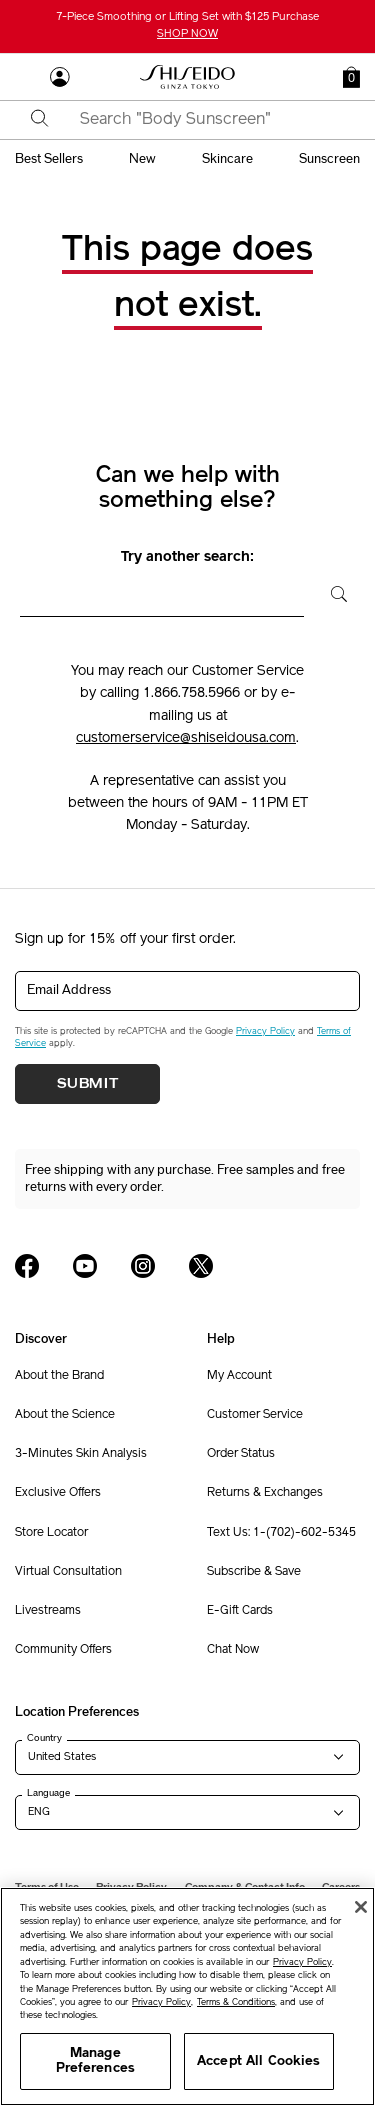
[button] (351, 77)
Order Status (241, 1454)
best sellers (49, 159)
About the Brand (59, 1376)
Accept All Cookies (258, 2061)
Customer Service (255, 1415)
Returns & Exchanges (265, 1493)
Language (48, 1793)
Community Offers (63, 1650)
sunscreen (329, 159)
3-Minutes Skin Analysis (81, 1454)
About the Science (65, 1415)
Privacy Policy (265, 1031)
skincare (227, 159)
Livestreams (48, 1611)
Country (44, 1738)
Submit (88, 1084)
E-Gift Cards (240, 1611)
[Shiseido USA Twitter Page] (201, 1266)
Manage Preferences (95, 2061)
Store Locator (51, 1533)
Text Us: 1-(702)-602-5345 (281, 1533)
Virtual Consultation (68, 1572)
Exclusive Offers (58, 1493)
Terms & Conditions (236, 2002)
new (142, 159)
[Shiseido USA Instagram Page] (143, 1266)
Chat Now (233, 1650)
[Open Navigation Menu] (25, 77)
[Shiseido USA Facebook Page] (27, 1266)
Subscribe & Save (254, 1572)
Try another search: (187, 557)
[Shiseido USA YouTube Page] (85, 1266)
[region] (187, 1996)
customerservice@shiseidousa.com (186, 738)
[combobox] (205, 120)
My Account (239, 1376)
